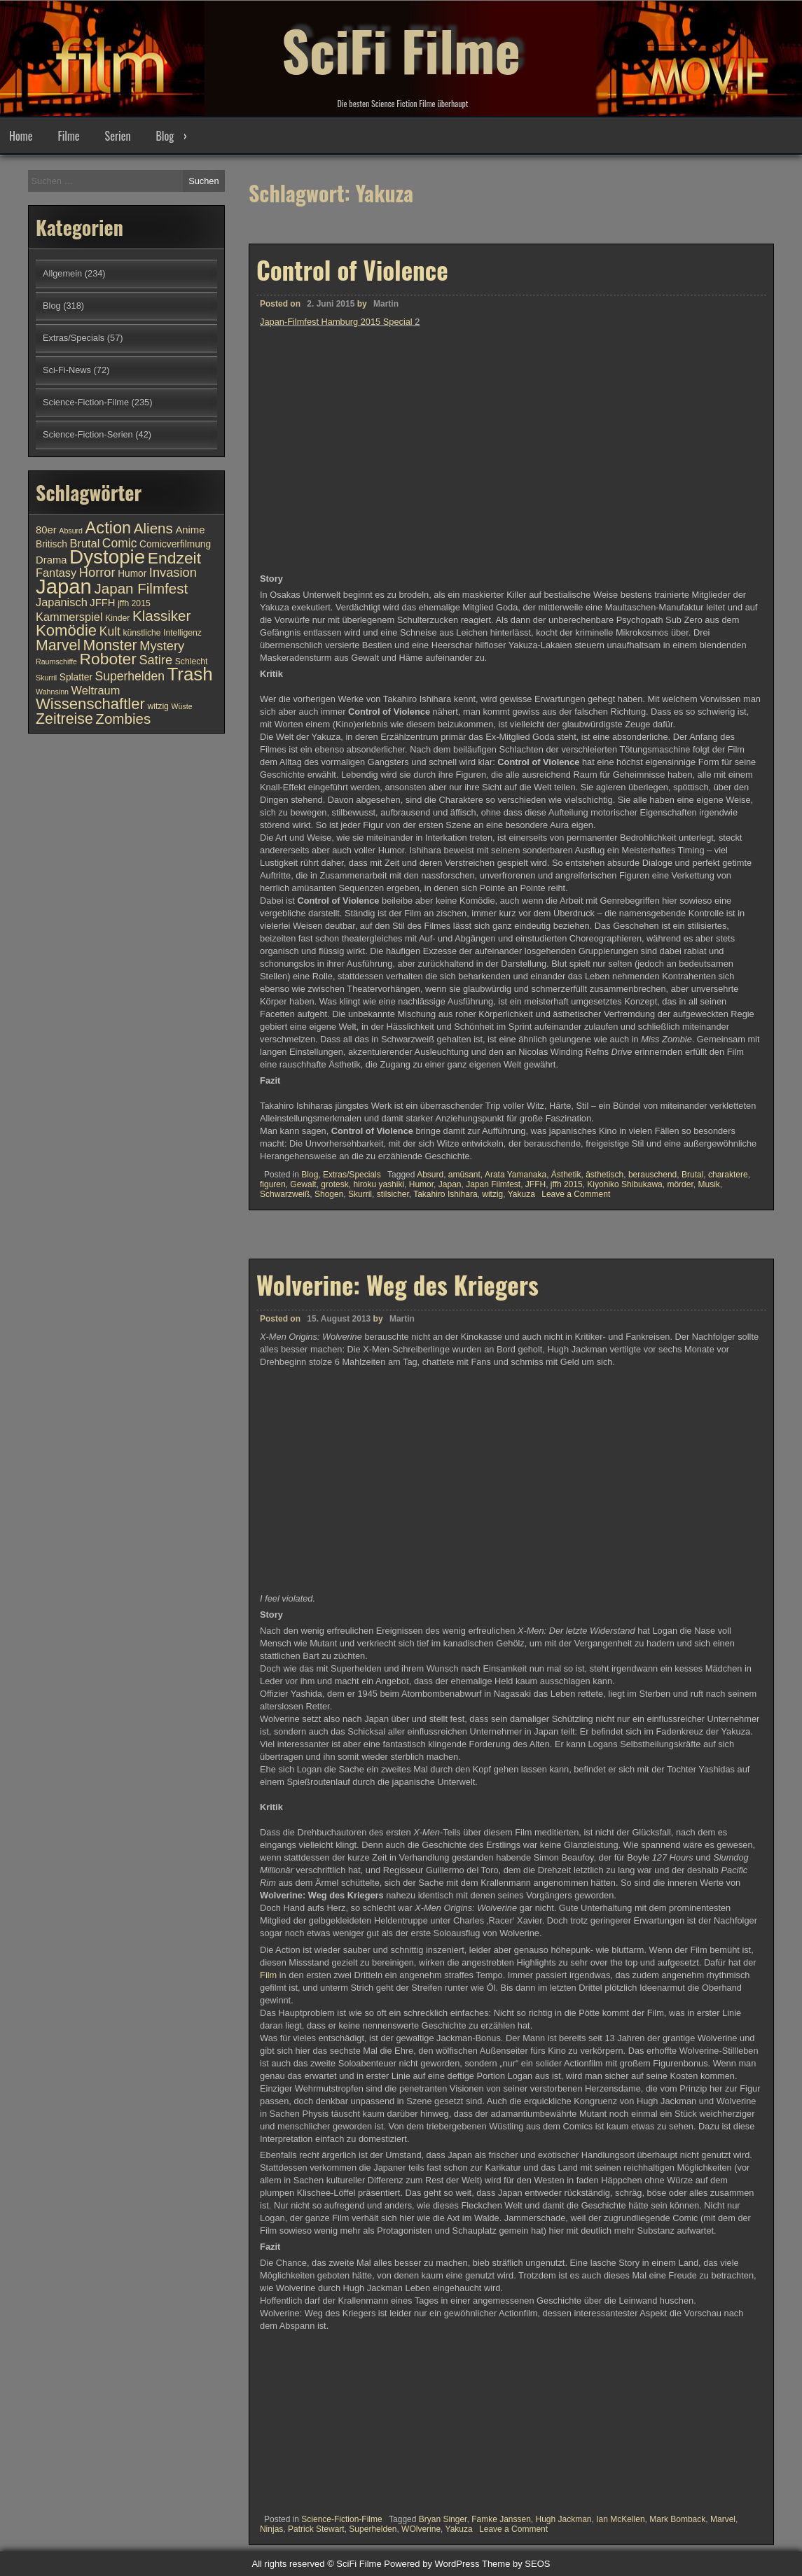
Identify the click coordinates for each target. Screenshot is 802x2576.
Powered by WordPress (431, 2563)
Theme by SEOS (516, 2563)
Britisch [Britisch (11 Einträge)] (51, 544)
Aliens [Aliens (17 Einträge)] (153, 528)
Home (20, 135)
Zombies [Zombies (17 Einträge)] (123, 718)
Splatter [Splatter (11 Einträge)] (76, 677)
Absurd (430, 1175)
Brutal (692, 1175)
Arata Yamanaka (515, 1175)
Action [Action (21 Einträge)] (108, 528)
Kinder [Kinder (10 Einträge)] (117, 618)
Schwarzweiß (285, 1194)
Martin (386, 304)
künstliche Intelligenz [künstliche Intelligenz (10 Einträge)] (162, 633)
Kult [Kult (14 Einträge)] (109, 631)
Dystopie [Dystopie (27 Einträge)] (107, 557)
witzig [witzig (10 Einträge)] (157, 706)
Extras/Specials (352, 1175)
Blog (164, 135)
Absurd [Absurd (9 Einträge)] (71, 530)
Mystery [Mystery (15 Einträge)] (161, 645)
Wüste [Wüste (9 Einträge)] (181, 706)
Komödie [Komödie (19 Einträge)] (66, 630)
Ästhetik (566, 1175)
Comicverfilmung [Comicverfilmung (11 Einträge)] (175, 544)
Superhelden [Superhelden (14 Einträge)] (130, 676)
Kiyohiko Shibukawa (624, 1184)
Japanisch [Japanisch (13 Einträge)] (62, 602)
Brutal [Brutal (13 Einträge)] (85, 543)
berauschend (652, 1175)
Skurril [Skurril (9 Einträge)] (46, 677)
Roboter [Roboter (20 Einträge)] (108, 659)
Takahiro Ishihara (445, 1194)
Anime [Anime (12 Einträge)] (190, 530)
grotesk (334, 1184)
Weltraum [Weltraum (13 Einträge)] (95, 690)
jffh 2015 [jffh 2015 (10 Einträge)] (134, 603)
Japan (450, 1184)
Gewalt (303, 1184)
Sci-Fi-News (67, 370)
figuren (273, 1184)
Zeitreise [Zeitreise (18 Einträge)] (64, 718)
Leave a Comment (575, 1194)
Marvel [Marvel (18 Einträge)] (58, 645)
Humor (421, 1184)
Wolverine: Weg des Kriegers (397, 1872)
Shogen (328, 1194)
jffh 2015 (567, 1184)
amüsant (464, 1175)
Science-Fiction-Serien (88, 434)
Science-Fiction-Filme (86, 402)
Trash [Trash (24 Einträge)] (189, 674)
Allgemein (62, 273)
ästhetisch (604, 1175)
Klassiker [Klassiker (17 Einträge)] (161, 616)
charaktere (728, 1175)
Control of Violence (352, 269)
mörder (680, 1184)
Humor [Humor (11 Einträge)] (132, 573)
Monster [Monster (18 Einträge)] (110, 645)
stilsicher (393, 1194)
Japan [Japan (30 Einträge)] (64, 586)
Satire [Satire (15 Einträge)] (155, 659)
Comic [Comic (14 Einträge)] (119, 543)
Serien (118, 135)
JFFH (535, 1184)
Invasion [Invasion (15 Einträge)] (173, 572)
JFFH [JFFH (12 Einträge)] (102, 602)
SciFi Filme (401, 49)
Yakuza (521, 1194)
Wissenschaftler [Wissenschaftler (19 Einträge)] (90, 704)
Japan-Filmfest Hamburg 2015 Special (336, 321)
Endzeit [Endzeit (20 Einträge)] (174, 558)
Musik (708, 1184)
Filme (68, 135)
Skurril (360, 1194)
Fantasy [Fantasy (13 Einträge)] (56, 572)
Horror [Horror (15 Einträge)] (97, 572)
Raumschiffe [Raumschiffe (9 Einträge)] (56, 661)
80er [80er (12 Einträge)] (46, 530)
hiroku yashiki (378, 1184)
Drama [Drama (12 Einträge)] (51, 560)
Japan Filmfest (493, 1184)
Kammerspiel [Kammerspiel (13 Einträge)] (69, 616)
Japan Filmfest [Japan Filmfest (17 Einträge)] (141, 588)
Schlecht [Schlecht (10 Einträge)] (191, 661)
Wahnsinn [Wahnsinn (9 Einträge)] (52, 691)
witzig (492, 1194)
